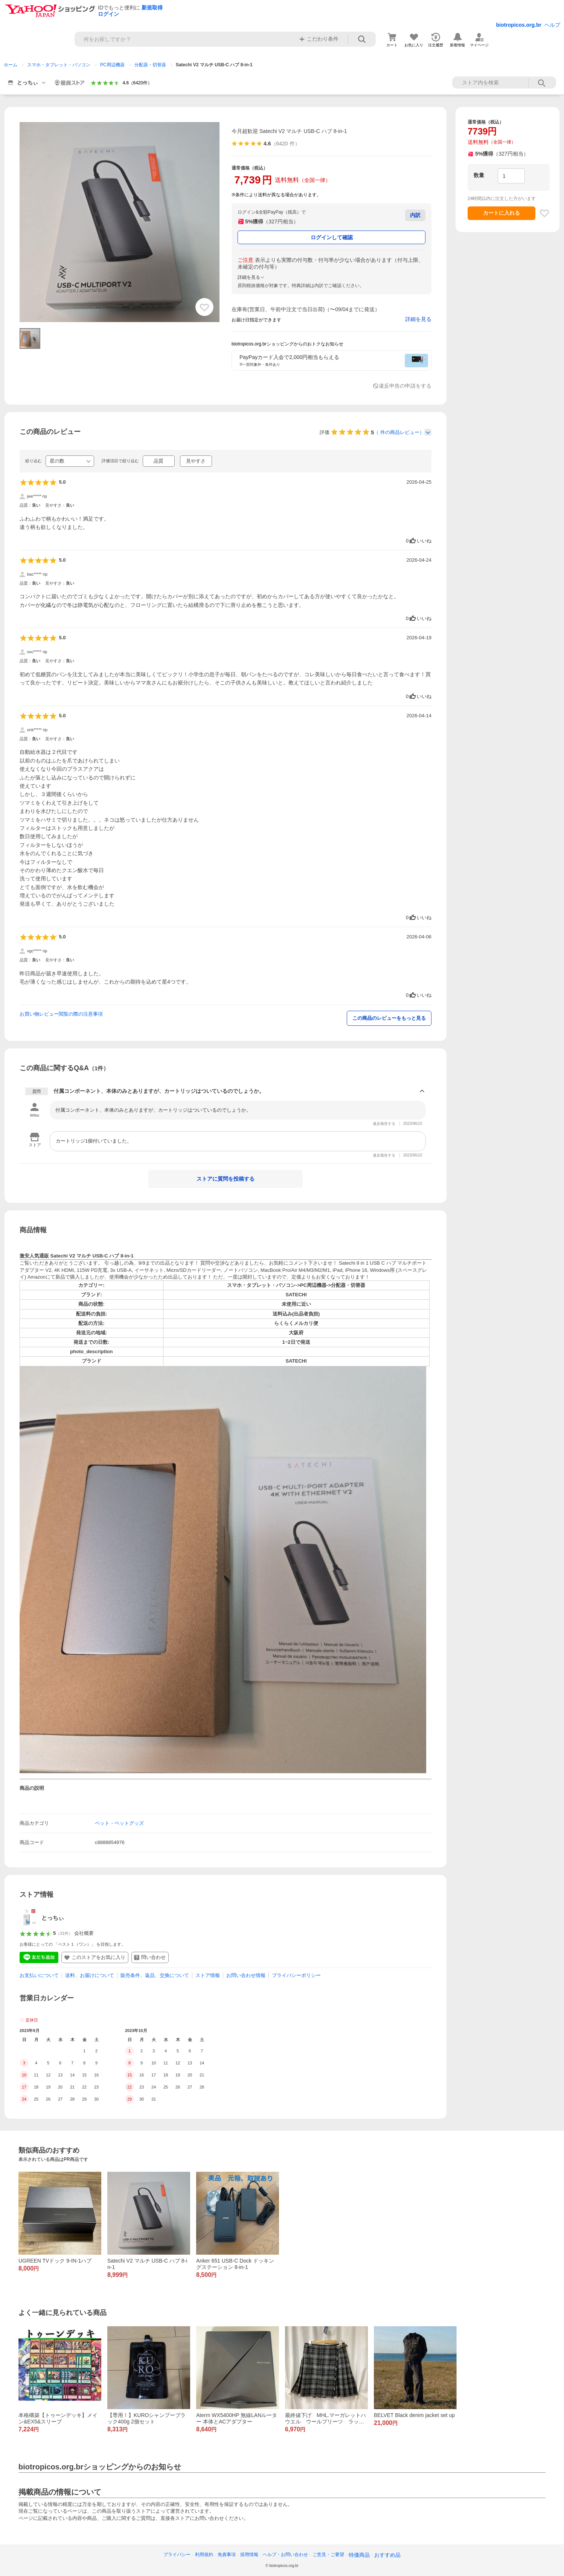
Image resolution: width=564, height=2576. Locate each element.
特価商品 (359, 2555)
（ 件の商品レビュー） (399, 432)
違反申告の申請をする (405, 386)
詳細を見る (418, 319)
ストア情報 (207, 1975)
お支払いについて (39, 1975)
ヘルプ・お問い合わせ (285, 2554)
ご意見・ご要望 (328, 2554)
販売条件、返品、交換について (154, 1975)
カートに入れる (501, 213)
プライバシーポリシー (296, 1975)
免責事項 (227, 2554)
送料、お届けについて (89, 1975)
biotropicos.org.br (518, 25)
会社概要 (84, 1933)
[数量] (511, 175)
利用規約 (204, 2554)
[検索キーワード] (184, 39)
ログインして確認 (332, 237)
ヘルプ (552, 25)
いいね (418, 541)
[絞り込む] (70, 461)
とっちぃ (52, 1917)
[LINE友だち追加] (39, 1957)
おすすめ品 (387, 2555)
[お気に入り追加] (204, 307)
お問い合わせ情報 (245, 1975)
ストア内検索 (541, 82)
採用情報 (249, 2554)
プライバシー (177, 2554)
